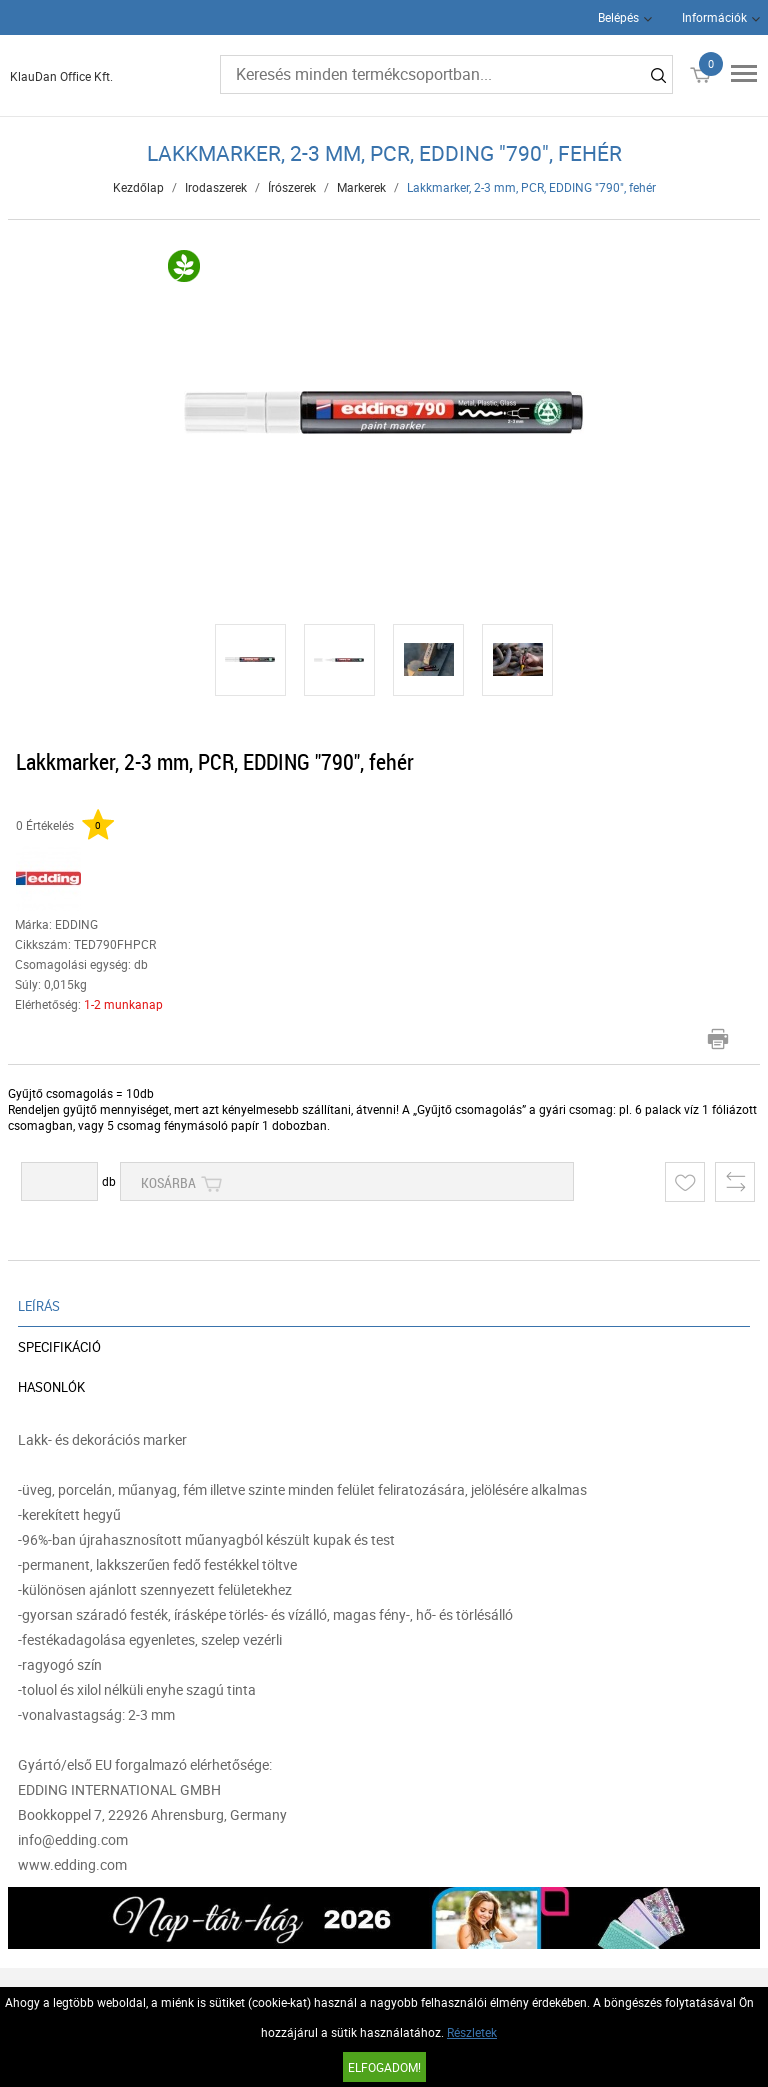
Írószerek (292, 187)
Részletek (472, 2032)
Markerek (361, 187)
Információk (714, 17)
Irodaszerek (216, 187)
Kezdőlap (138, 187)
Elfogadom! (384, 2067)
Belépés (618, 17)
